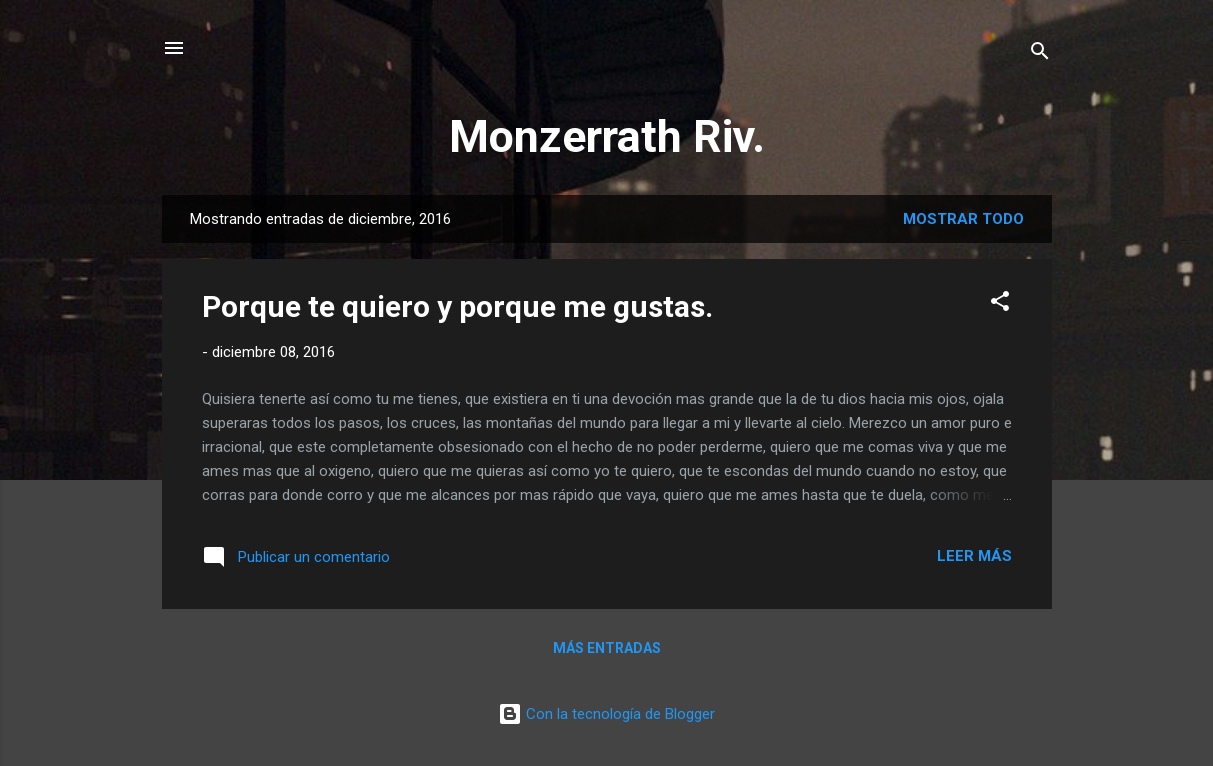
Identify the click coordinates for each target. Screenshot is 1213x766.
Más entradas (607, 648)
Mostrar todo (963, 219)
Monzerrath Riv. (607, 136)
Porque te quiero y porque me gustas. (457, 306)
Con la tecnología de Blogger (606, 714)
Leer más (974, 556)
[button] (1000, 304)
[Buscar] (1040, 54)
